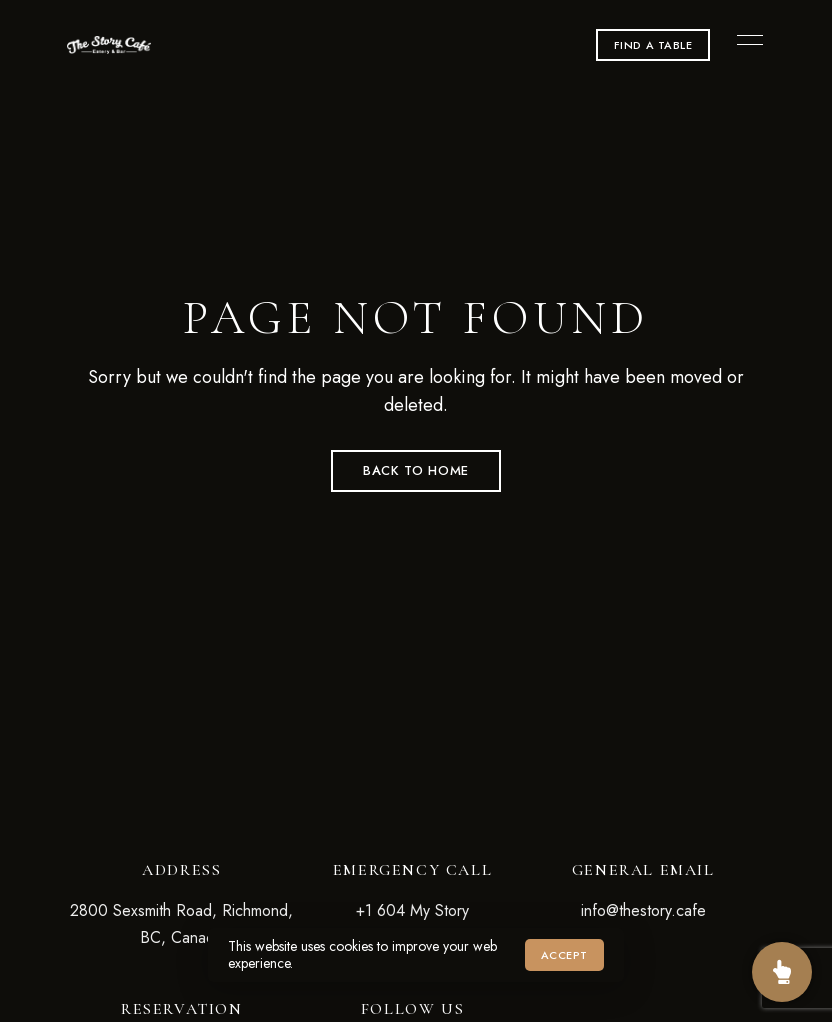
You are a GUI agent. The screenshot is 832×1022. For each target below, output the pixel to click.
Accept (564, 955)
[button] (653, 45)
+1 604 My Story (412, 910)
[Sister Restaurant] (782, 972)
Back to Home (416, 470)
